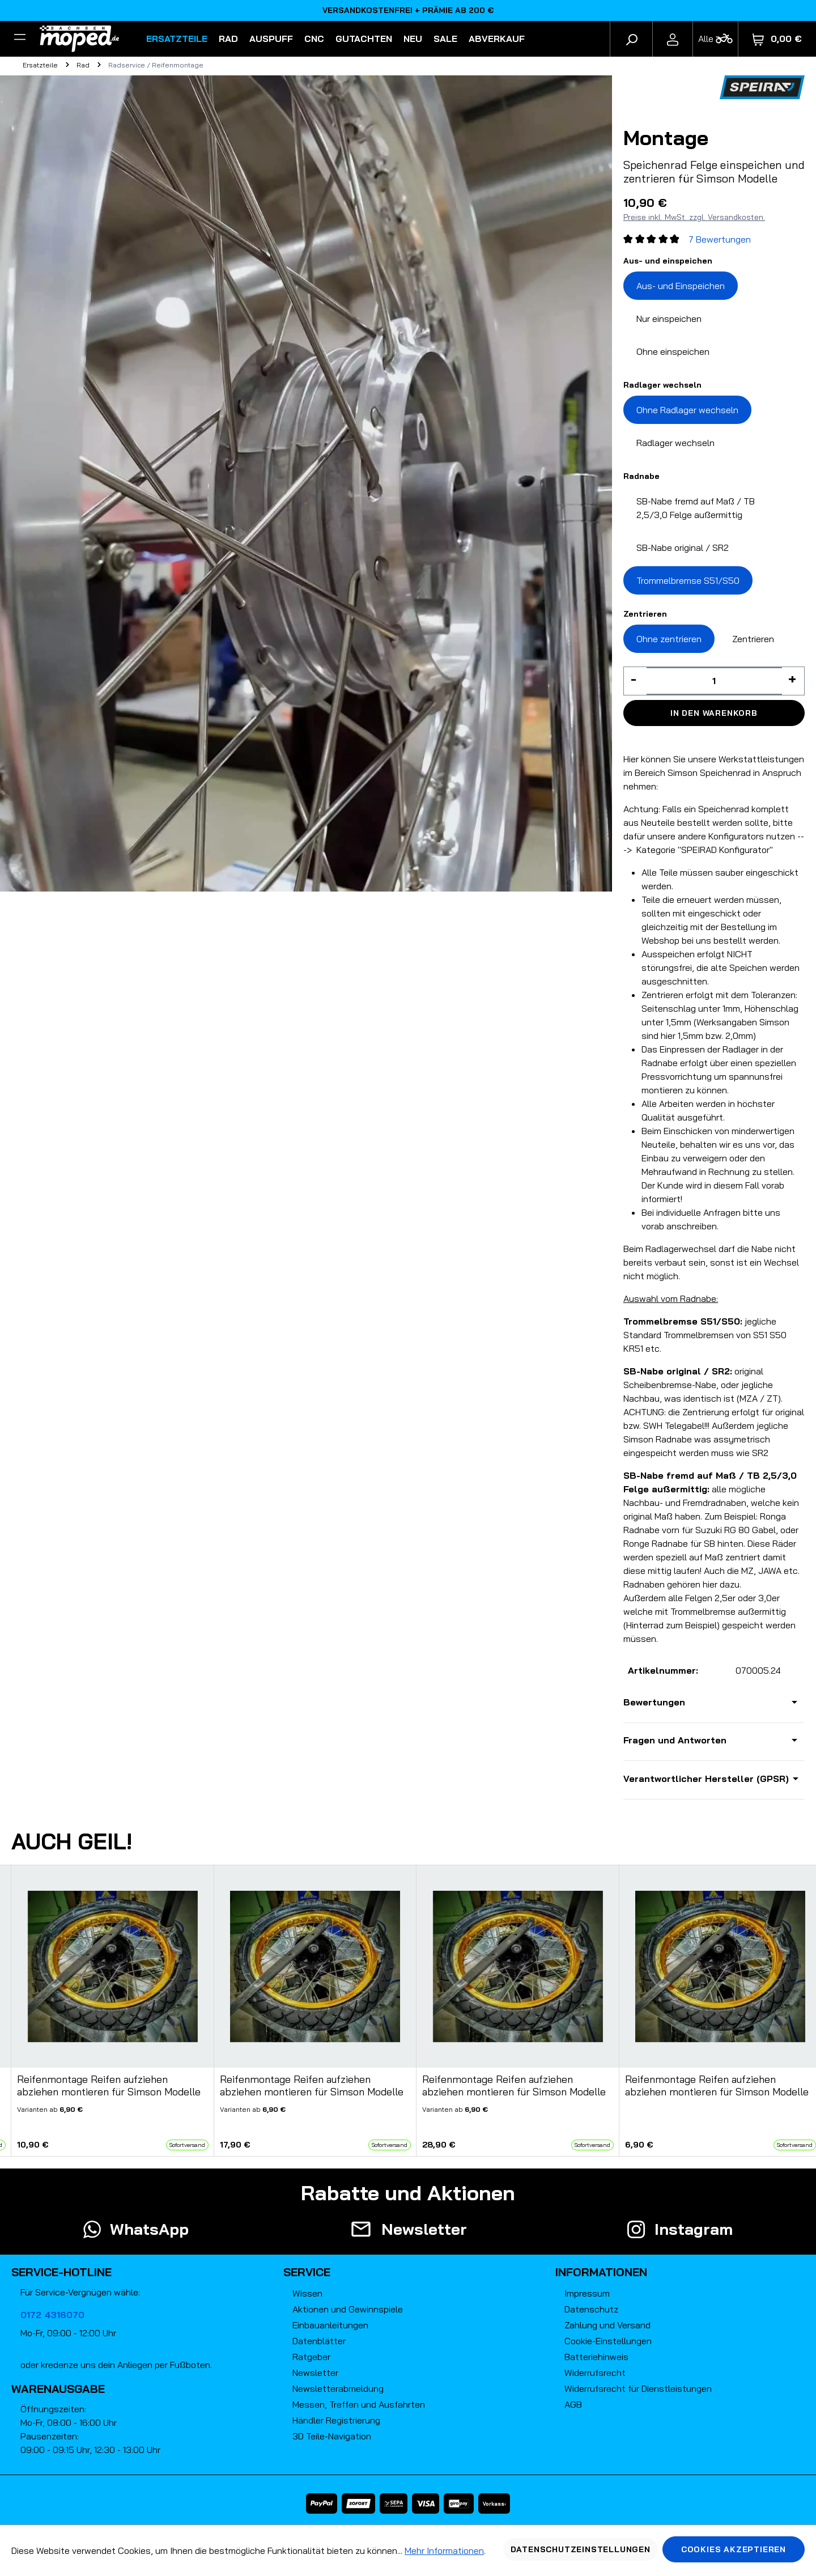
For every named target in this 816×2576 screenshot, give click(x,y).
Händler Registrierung (336, 2420)
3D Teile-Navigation (331, 2436)
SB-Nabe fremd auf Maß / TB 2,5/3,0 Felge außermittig (695, 507)
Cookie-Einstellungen (608, 2340)
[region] (408, 2011)
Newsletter (315, 2372)
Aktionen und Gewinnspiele (347, 2309)
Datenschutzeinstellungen (581, 2549)
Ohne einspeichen (672, 351)
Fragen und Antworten (674, 1740)
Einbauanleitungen (330, 2325)
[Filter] (20, 38)
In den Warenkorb (714, 713)
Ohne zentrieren (669, 638)
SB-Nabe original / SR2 (682, 547)
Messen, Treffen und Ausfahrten (358, 2404)
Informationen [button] (601, 2272)
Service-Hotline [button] (61, 2272)
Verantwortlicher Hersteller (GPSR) (706, 1778)
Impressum (587, 2293)
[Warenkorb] (777, 38)
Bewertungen (654, 1702)
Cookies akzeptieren (733, 2549)
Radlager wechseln (675, 442)
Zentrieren (753, 638)
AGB (573, 2404)
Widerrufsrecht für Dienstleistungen (638, 2388)
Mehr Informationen (444, 2550)
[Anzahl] (714, 681)
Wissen (307, 2293)
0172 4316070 (52, 2314)
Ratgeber (311, 2356)
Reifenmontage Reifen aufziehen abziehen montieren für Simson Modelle (109, 2085)
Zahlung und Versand (607, 2325)
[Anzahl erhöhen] (793, 681)
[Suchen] (631, 38)
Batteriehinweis (596, 2356)
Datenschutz (591, 2309)
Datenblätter (319, 2340)
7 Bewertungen (719, 239)
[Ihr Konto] (672, 38)
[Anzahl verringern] (635, 681)
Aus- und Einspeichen (680, 285)
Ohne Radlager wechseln (687, 409)
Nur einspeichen (669, 318)
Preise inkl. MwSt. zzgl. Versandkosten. (694, 217)
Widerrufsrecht (595, 2372)
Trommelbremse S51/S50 (688, 580)
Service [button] (306, 2272)
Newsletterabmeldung (338, 2388)
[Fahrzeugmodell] (715, 39)
